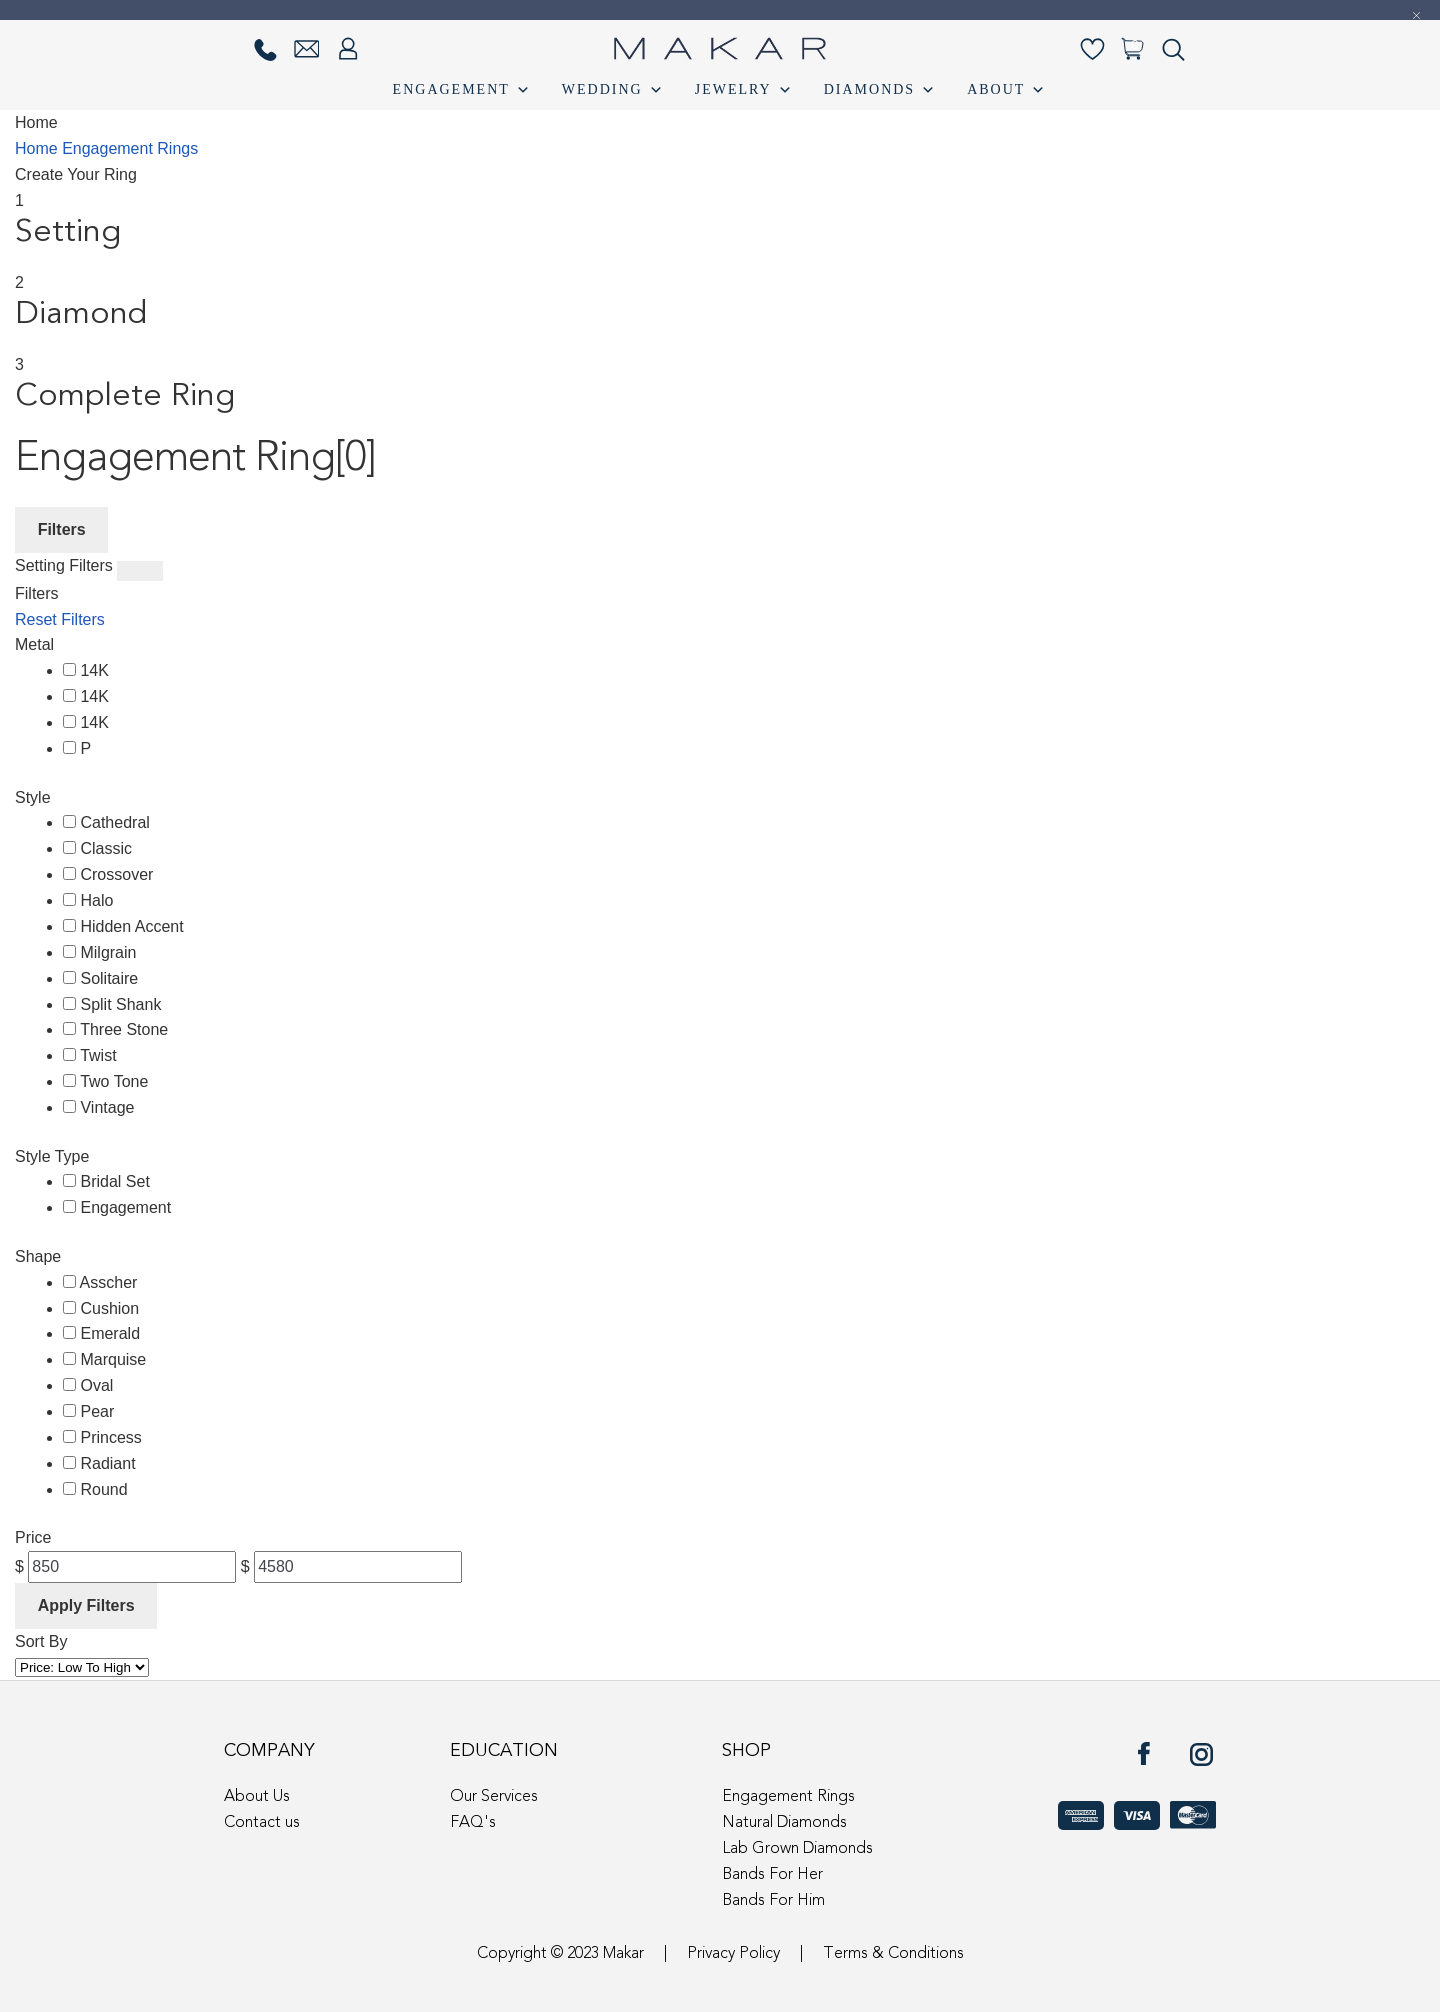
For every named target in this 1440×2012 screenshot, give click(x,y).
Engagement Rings (130, 148)
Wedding (613, 89)
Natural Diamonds (784, 1823)
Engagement (462, 89)
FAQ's (473, 1823)
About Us (257, 1797)
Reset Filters (60, 619)
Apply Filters (86, 1605)
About (1007, 89)
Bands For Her (772, 1875)
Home (38, 148)
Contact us (262, 1823)
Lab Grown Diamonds (797, 1849)
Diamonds (880, 89)
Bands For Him (773, 1901)
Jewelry (744, 89)
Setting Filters (64, 565)
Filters (62, 529)
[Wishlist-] (1092, 49)
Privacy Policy (733, 1954)
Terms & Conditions (893, 1954)
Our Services (494, 1797)
